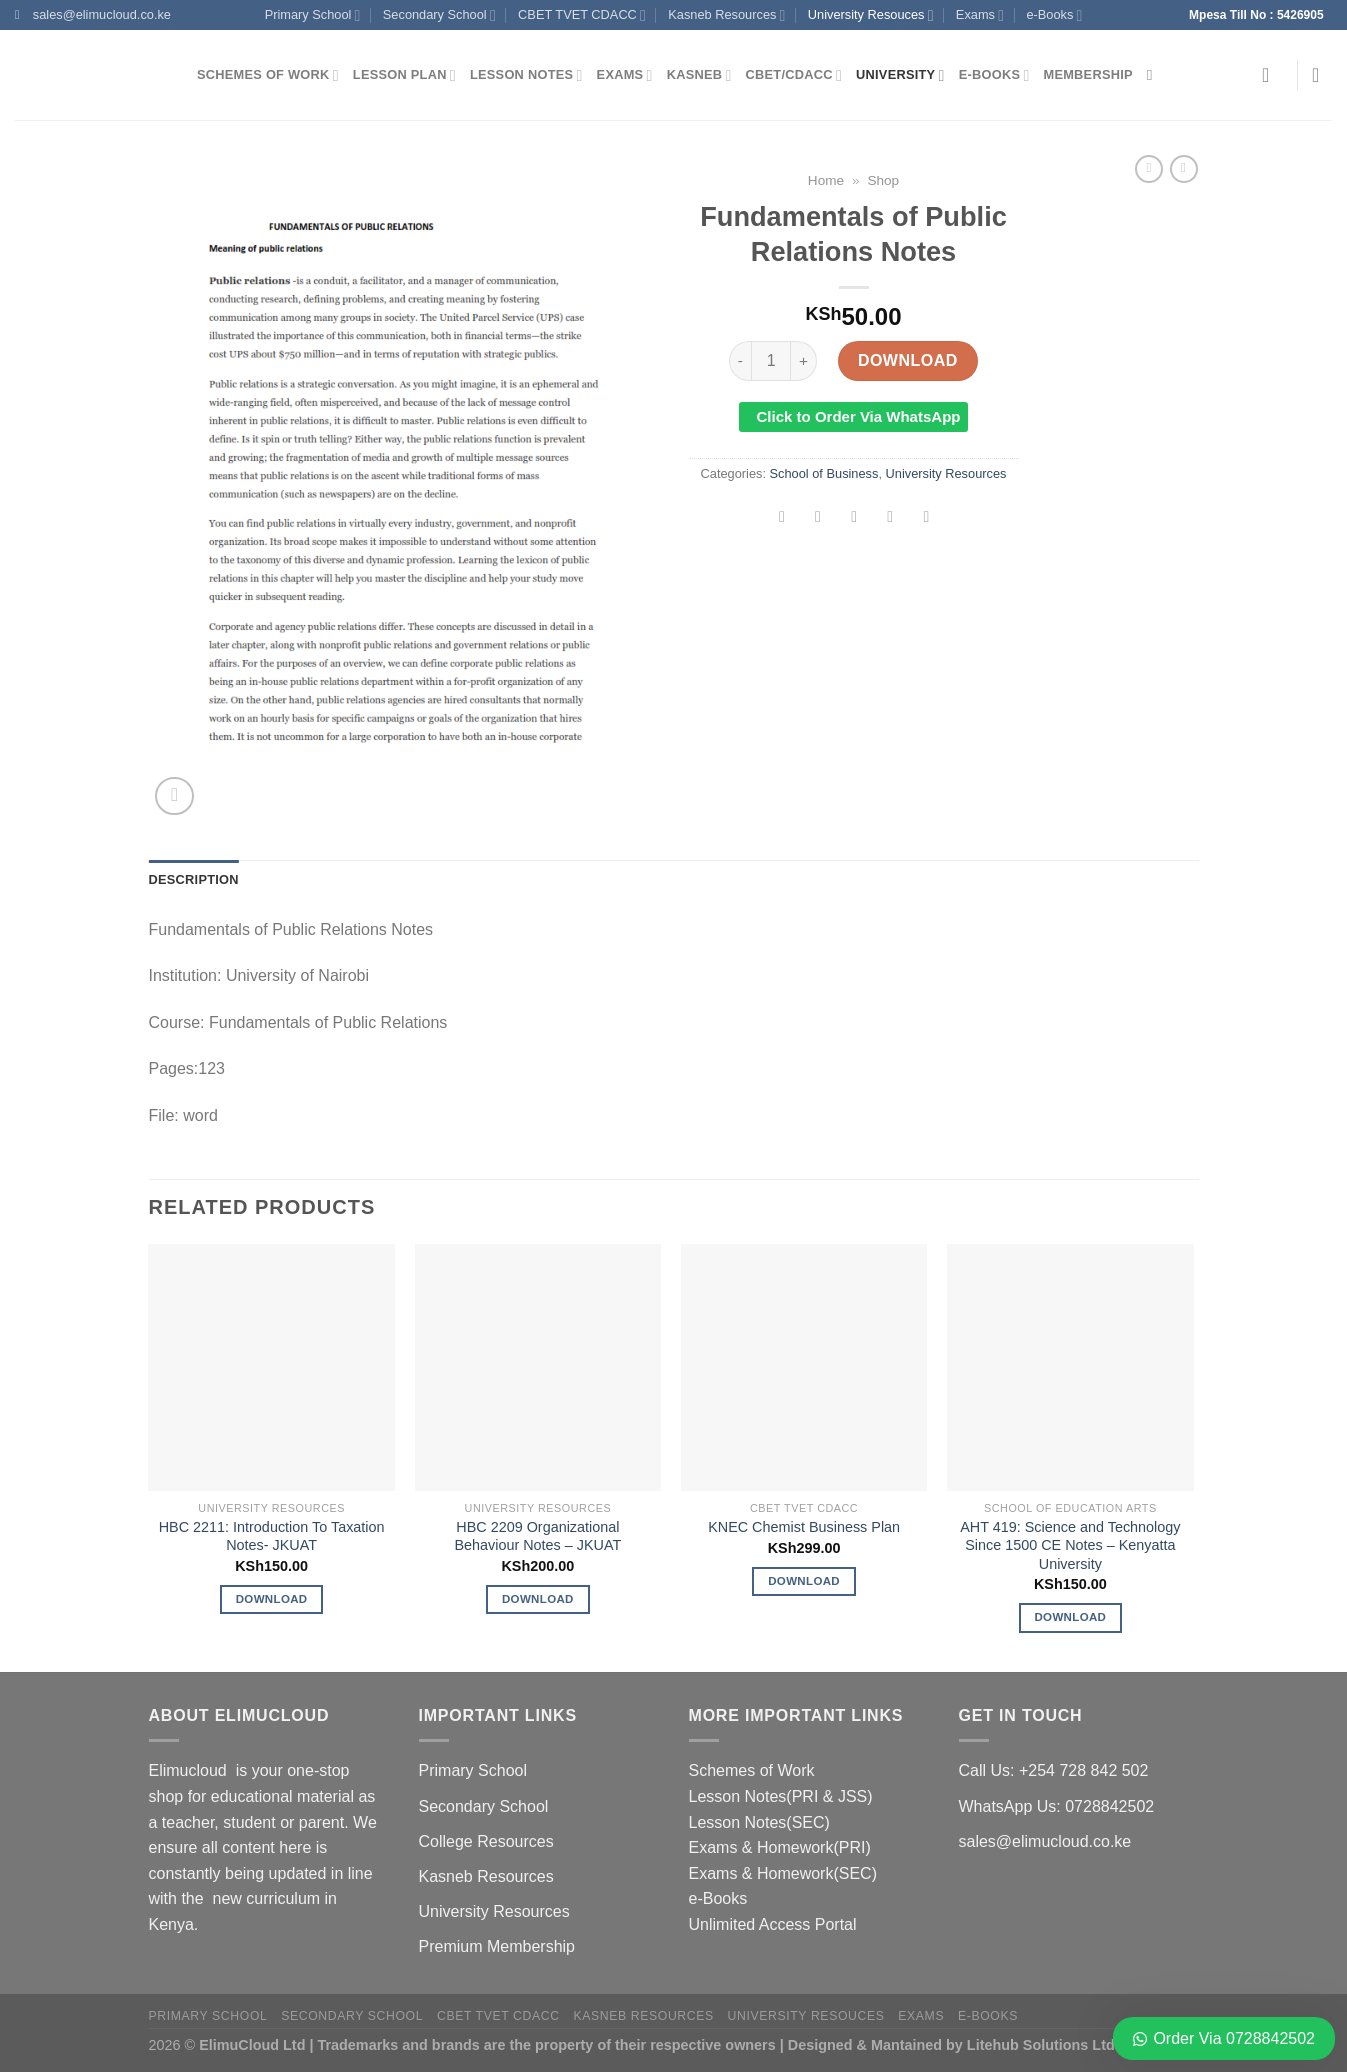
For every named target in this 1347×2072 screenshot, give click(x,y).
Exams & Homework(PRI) (780, 1847)
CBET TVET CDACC (582, 15)
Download (908, 360)
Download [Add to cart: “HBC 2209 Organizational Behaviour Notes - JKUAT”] (538, 1599)
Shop (883, 180)
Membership (1088, 74)
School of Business (824, 473)
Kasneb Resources (726, 15)
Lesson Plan (404, 75)
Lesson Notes (526, 75)
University (900, 75)
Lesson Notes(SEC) (759, 1822)
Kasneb (699, 75)
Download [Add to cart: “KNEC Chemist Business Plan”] (804, 1581)
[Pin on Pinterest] (890, 518)
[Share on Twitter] (818, 518)
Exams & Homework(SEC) (783, 1873)
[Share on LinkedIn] (926, 518)
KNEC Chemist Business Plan (804, 1527)
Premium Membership (497, 1946)
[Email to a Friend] (854, 518)
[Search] (1154, 75)
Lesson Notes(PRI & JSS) (781, 1796)
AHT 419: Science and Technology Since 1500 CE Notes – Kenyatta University (1070, 1545)
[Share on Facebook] (782, 518)
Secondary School (439, 15)
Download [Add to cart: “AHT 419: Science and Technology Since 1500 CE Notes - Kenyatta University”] (1070, 1617)
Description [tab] (194, 879)
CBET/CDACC (794, 75)
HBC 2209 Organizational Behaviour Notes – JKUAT (537, 1536)
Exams (980, 15)
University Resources (946, 473)
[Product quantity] (771, 361)
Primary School (313, 15)
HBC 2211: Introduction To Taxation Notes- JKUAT (272, 1536)
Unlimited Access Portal (773, 1924)
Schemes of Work (268, 75)
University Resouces (871, 15)
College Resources (486, 1841)
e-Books (1054, 15)
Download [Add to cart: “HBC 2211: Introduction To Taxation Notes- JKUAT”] (272, 1599)
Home (826, 180)
